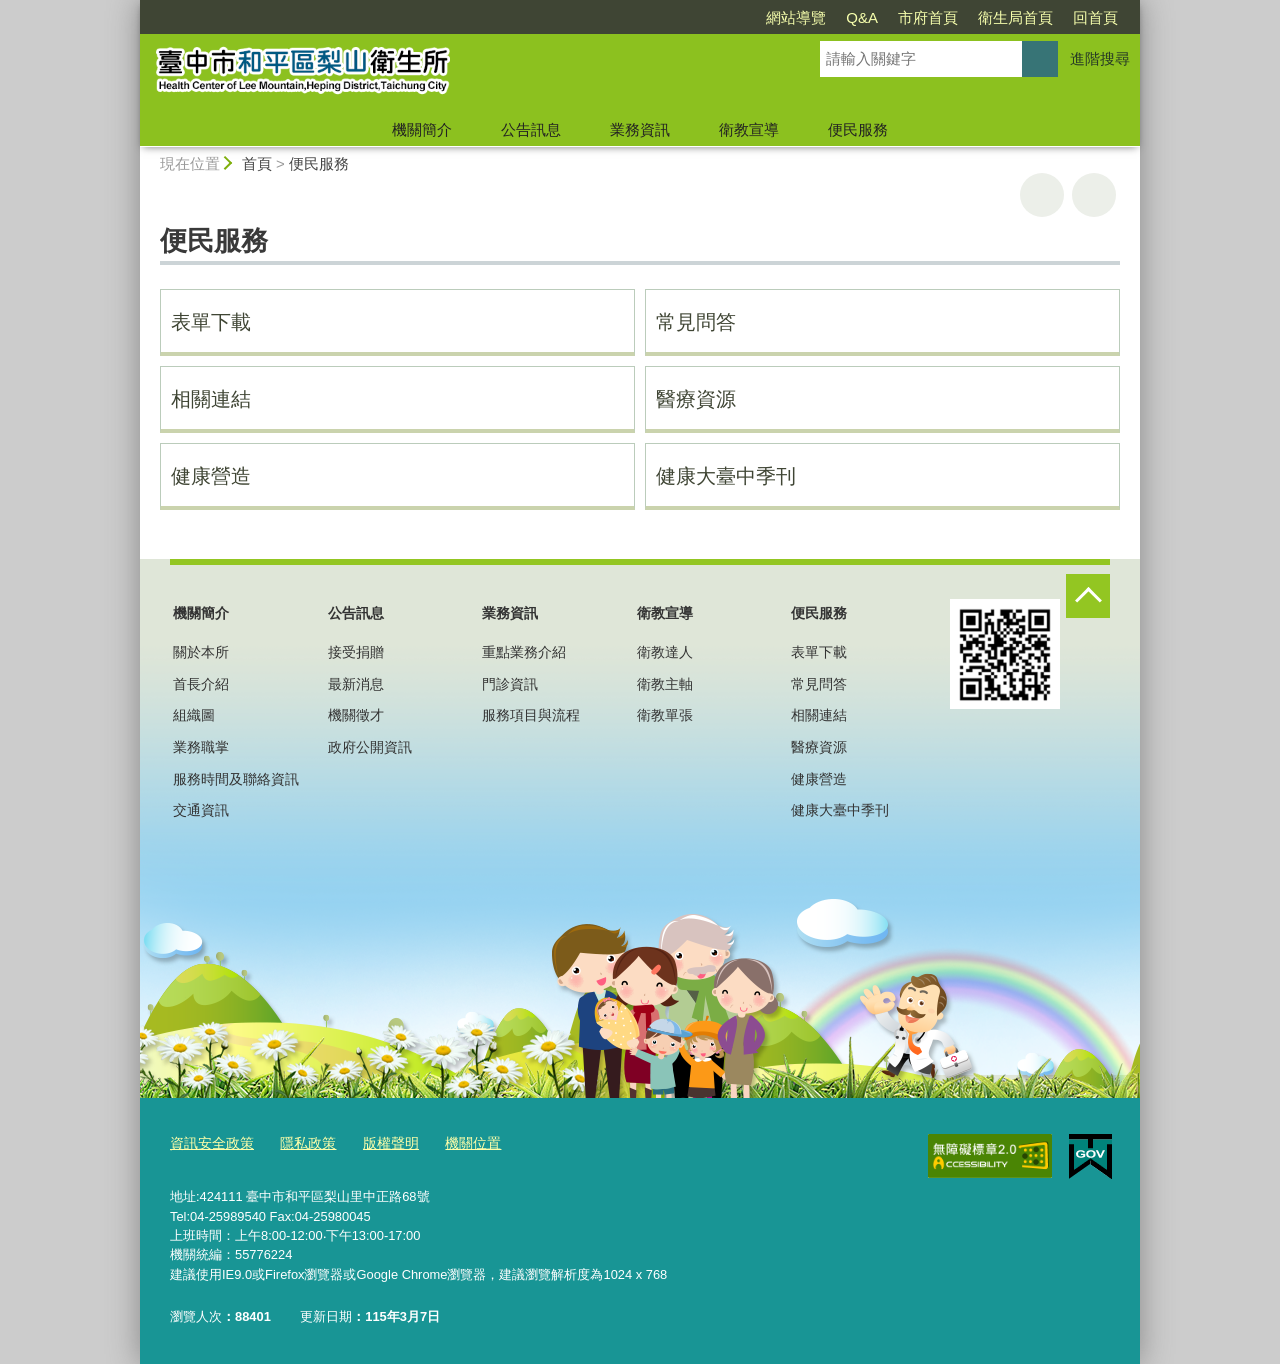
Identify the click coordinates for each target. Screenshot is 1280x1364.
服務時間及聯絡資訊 (236, 779)
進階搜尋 (1100, 58)
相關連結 (211, 399)
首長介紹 (201, 684)
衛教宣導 (749, 129)
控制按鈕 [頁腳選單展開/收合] (1088, 596)
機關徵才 (356, 715)
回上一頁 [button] (1094, 195)
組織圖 (194, 715)
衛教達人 (665, 652)
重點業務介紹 (524, 652)
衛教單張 (665, 715)
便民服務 (858, 129)
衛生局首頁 (1015, 17)
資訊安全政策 (209, 1143)
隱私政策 (300, 1143)
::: (131, 8)
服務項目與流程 (531, 715)
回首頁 (1095, 17)
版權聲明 (379, 1143)
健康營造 (211, 476)
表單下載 (211, 322)
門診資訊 (510, 684)
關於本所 (201, 652)
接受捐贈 (356, 652)
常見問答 (696, 322)
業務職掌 (201, 747)
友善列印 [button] (1042, 195)
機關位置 (457, 1143)
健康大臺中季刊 (726, 476)
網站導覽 (796, 17)
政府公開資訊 (370, 747)
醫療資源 (696, 399)
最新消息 (356, 684)
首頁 (257, 163)
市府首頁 (928, 17)
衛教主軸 (665, 684)
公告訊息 (531, 129)
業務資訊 (640, 129)
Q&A (862, 17)
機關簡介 (422, 129)
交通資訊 (201, 810)
